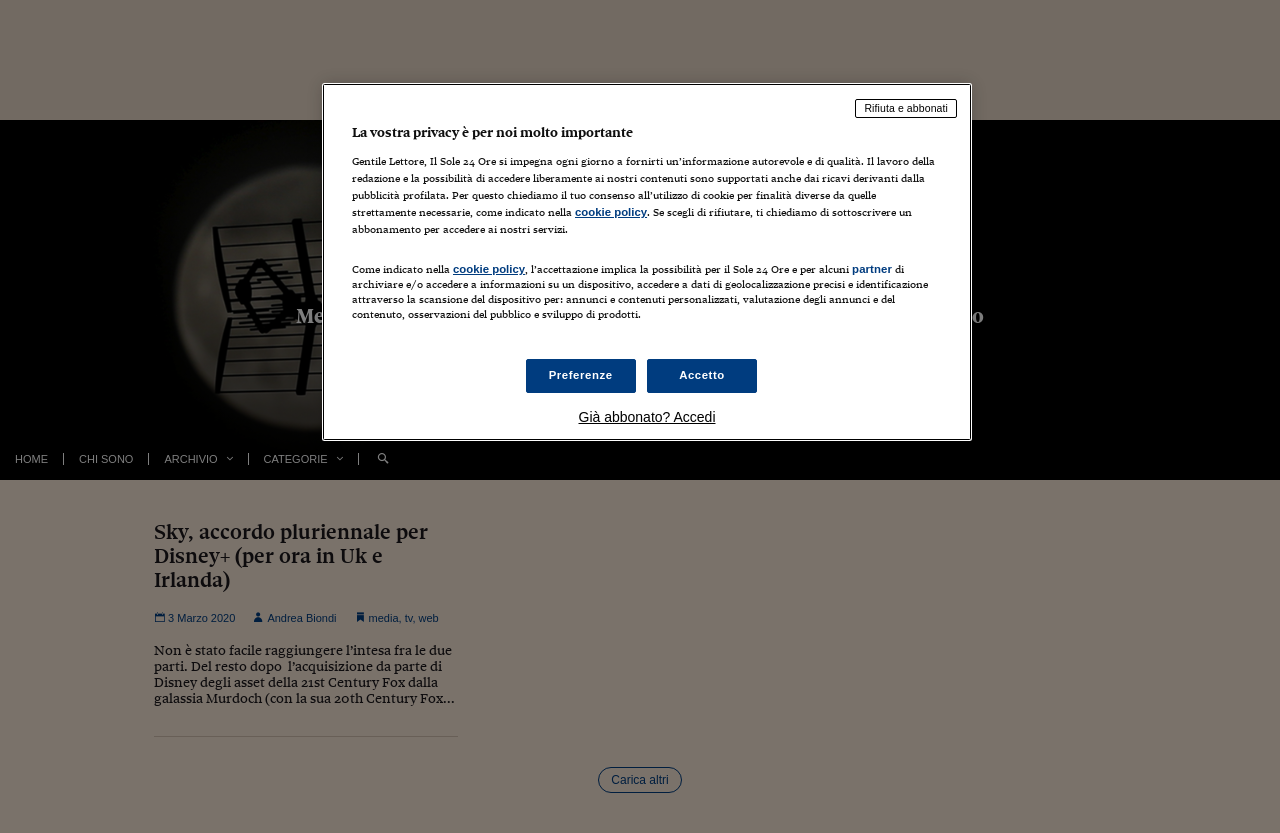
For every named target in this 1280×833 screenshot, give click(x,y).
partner (872, 269)
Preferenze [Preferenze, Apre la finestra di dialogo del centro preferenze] (581, 375)
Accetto (702, 375)
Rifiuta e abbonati (906, 108)
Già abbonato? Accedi (647, 417)
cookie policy (611, 212)
